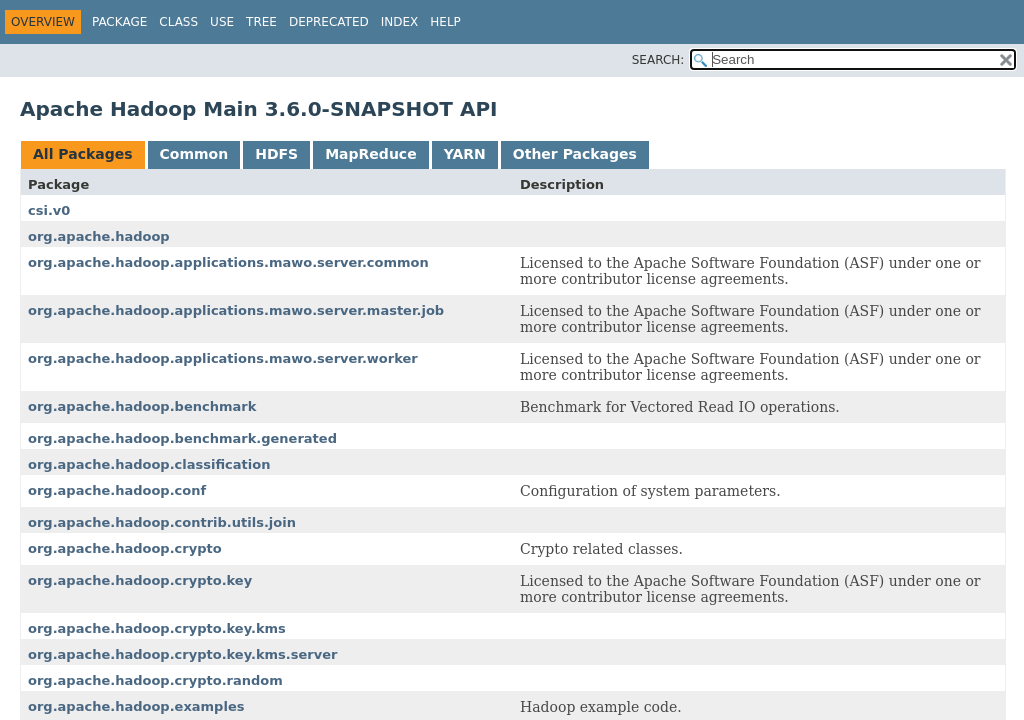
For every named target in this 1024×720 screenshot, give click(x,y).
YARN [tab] (465, 154)
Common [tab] (194, 154)
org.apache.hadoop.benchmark (142, 406)
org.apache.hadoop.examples (136, 706)
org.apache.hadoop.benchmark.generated (182, 438)
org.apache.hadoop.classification (149, 464)
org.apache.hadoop (99, 236)
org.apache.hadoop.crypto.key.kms (157, 628)
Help (445, 22)
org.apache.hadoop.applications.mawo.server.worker (223, 358)
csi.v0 (49, 210)
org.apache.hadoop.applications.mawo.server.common (228, 262)
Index (400, 22)
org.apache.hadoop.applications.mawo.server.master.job (236, 310)
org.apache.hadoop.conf (117, 490)
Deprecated (329, 22)
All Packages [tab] (83, 154)
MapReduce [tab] (370, 154)
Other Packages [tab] (575, 154)
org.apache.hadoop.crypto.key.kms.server (182, 654)
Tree (261, 22)
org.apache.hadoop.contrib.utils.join (162, 522)
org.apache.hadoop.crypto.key (140, 580)
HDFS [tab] (276, 154)
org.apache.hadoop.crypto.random (155, 680)
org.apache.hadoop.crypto (125, 548)
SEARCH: (658, 60)
